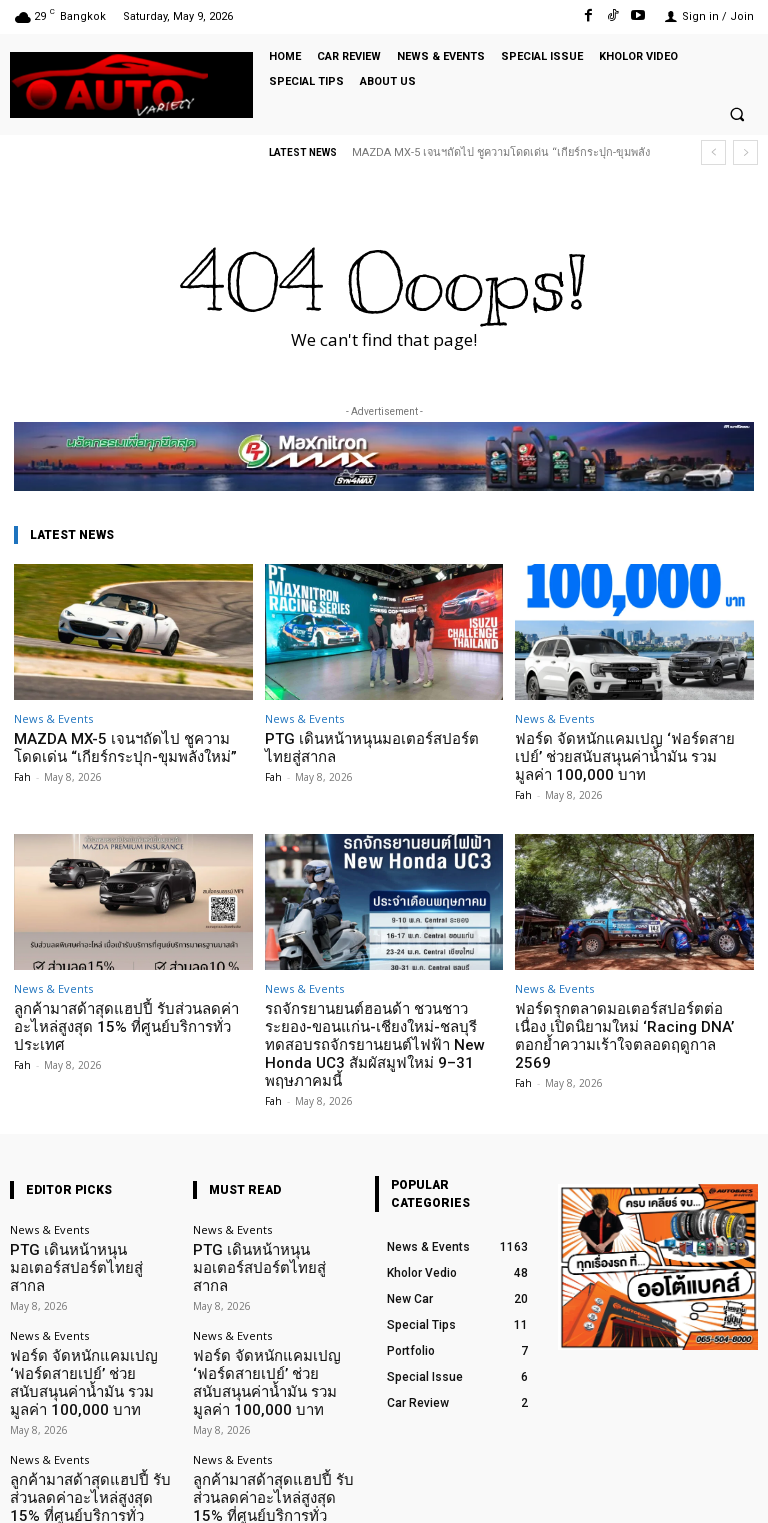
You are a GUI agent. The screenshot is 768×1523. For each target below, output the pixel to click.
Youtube (735, 1491)
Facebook (541, 1491)
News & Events (53, 718)
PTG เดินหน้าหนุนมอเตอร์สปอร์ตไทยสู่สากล (373, 745)
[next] (745, 152)
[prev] (713, 152)
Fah (22, 772)
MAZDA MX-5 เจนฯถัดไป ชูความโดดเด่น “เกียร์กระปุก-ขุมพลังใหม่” (129, 745)
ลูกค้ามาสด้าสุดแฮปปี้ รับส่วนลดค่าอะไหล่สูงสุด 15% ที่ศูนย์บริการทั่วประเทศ (130, 992)
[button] (737, 115)
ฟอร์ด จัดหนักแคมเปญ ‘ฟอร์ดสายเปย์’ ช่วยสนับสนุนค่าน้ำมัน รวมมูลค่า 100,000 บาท (633, 745)
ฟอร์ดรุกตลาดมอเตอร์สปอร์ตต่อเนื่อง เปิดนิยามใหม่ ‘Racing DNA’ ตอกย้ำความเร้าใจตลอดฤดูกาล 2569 (628, 1000)
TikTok (640, 1491)
